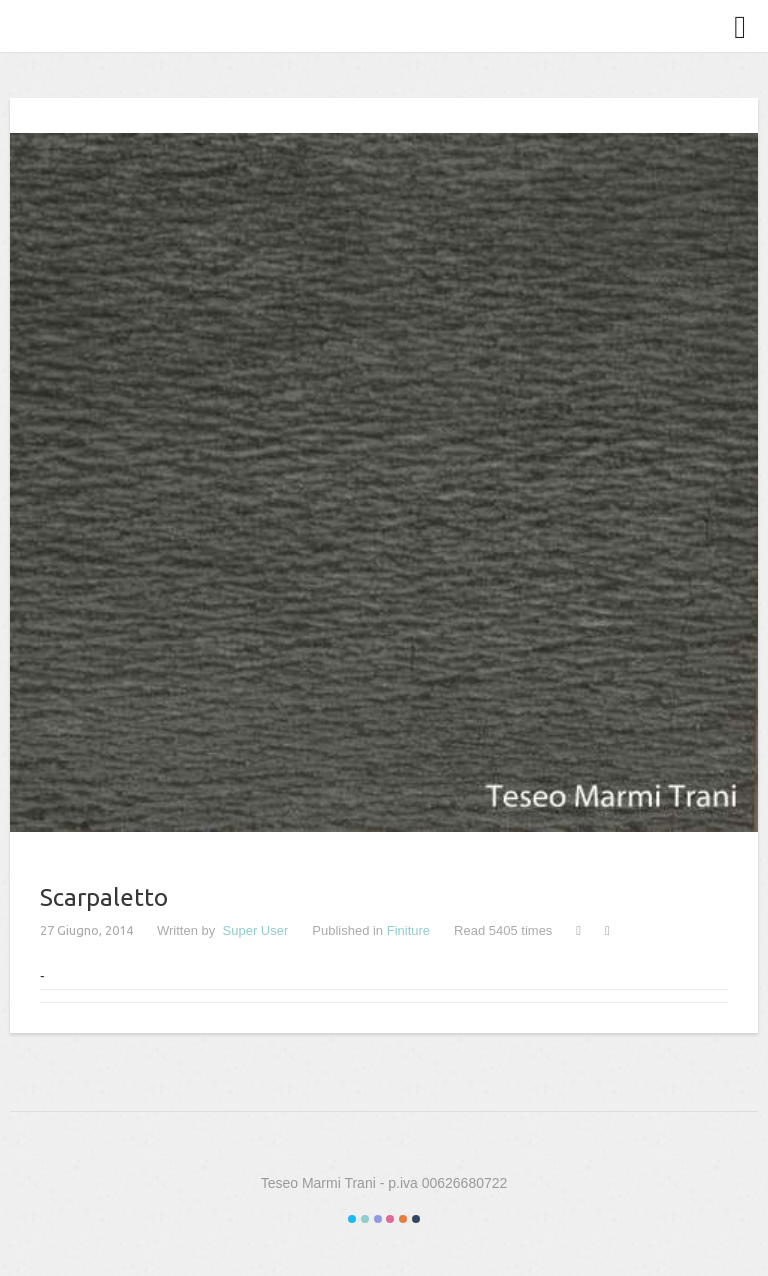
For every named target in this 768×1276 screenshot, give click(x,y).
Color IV (390, 1219)
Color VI (416, 1219)
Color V (403, 1219)
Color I (352, 1219)
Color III (378, 1219)
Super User (256, 930)
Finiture (408, 930)
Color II (365, 1219)
